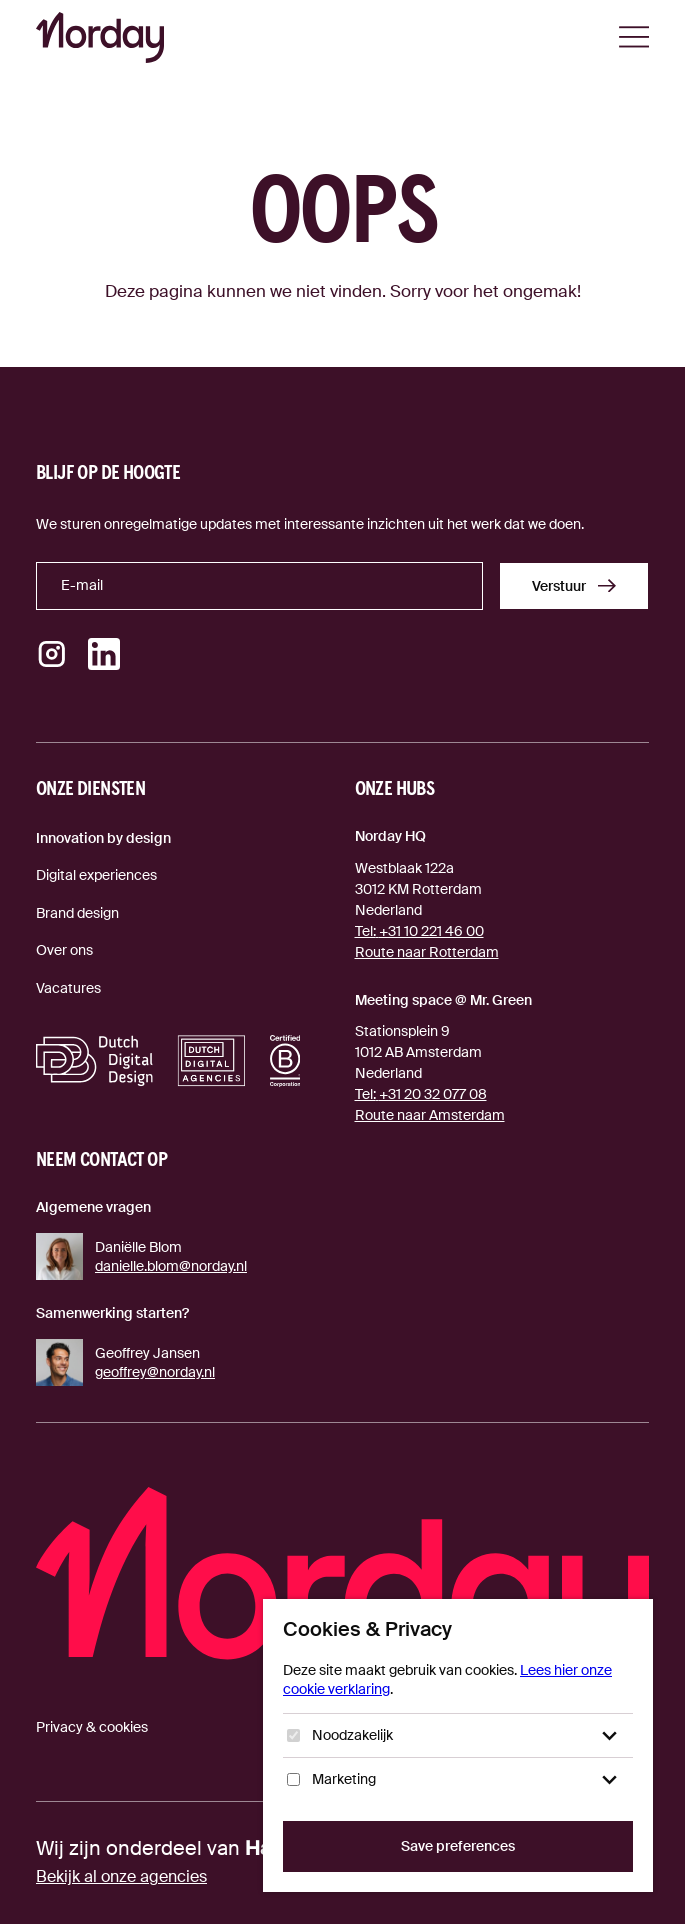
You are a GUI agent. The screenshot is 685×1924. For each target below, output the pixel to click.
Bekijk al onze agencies (121, 1876)
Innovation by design (103, 838)
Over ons (64, 950)
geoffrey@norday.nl (155, 1372)
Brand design (77, 913)
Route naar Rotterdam (427, 952)
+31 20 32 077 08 (421, 1094)
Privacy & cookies (92, 1727)
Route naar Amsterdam (430, 1115)
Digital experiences (96, 875)
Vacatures (68, 988)
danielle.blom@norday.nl (171, 1266)
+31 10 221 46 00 (419, 931)
